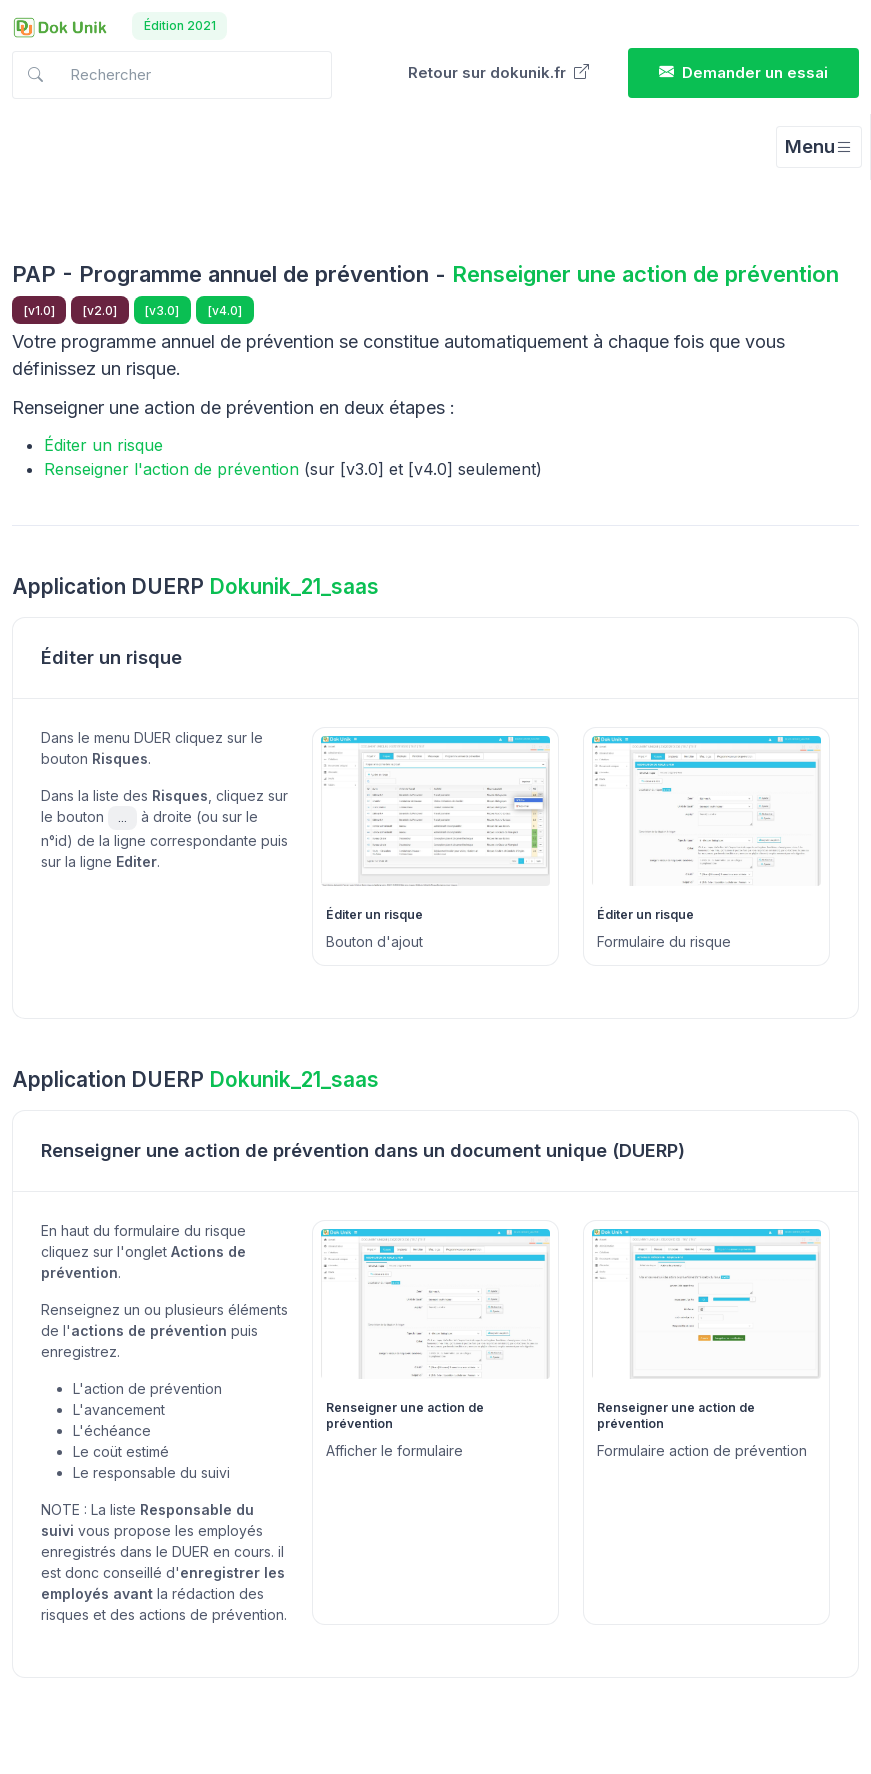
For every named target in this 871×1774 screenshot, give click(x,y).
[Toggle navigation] (819, 147)
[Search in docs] (172, 75)
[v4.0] (225, 310)
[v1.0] (39, 310)
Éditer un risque (103, 445)
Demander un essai (743, 72)
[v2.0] (100, 310)
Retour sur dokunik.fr (498, 72)
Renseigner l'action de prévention (171, 469)
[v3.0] (162, 310)
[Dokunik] (60, 25)
